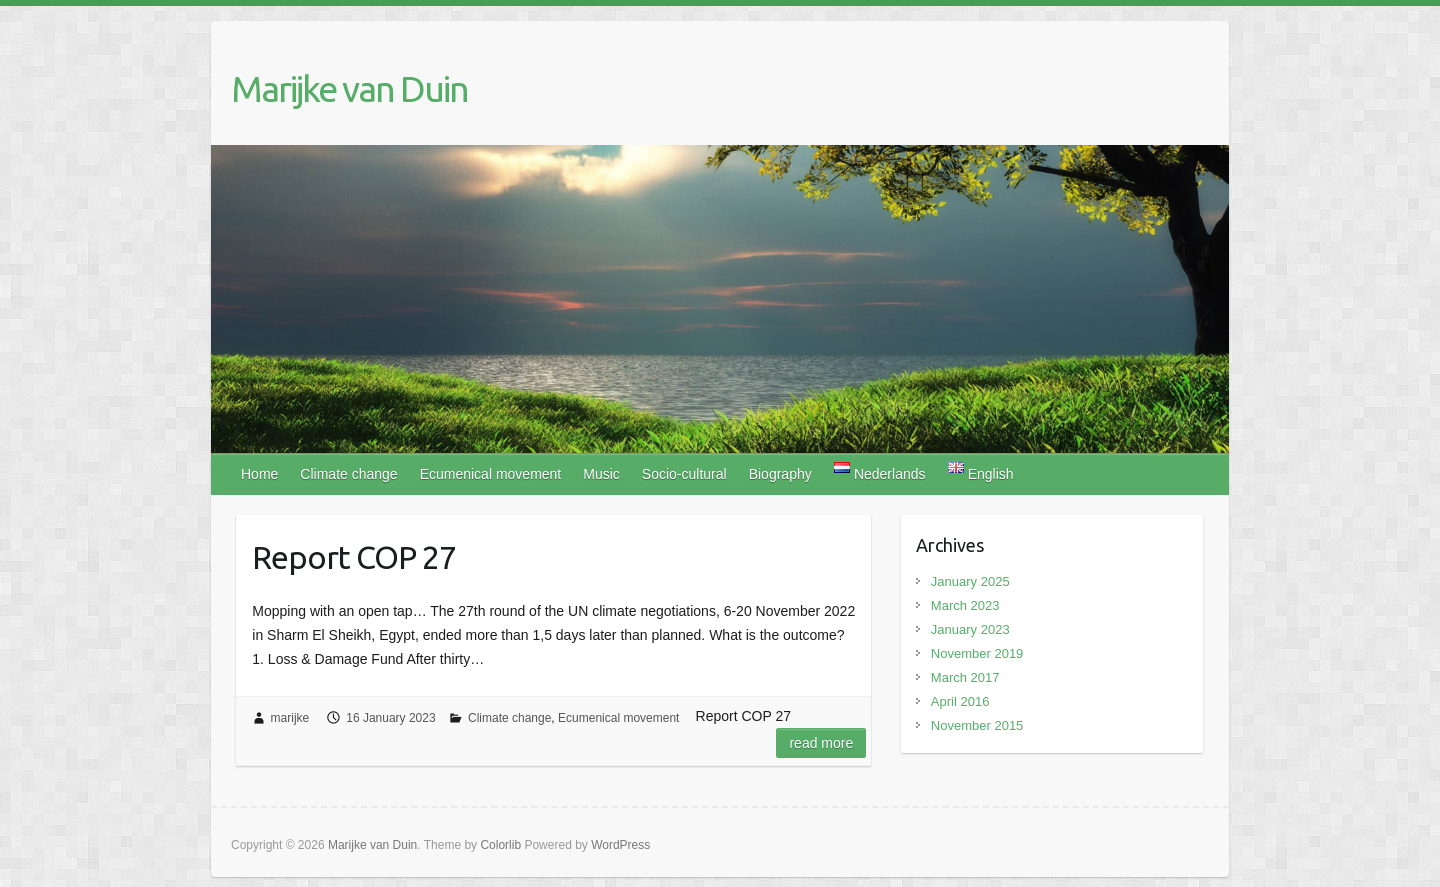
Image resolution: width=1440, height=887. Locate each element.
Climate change (348, 474)
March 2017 (965, 677)
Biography (780, 474)
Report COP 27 (354, 557)
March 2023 (965, 605)
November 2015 (977, 725)
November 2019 (977, 653)
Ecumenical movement (491, 474)
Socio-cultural (684, 474)
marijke (290, 718)
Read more (821, 743)
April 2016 (960, 701)
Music (601, 474)
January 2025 (970, 581)
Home (259, 474)
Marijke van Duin (349, 88)
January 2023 (970, 629)
